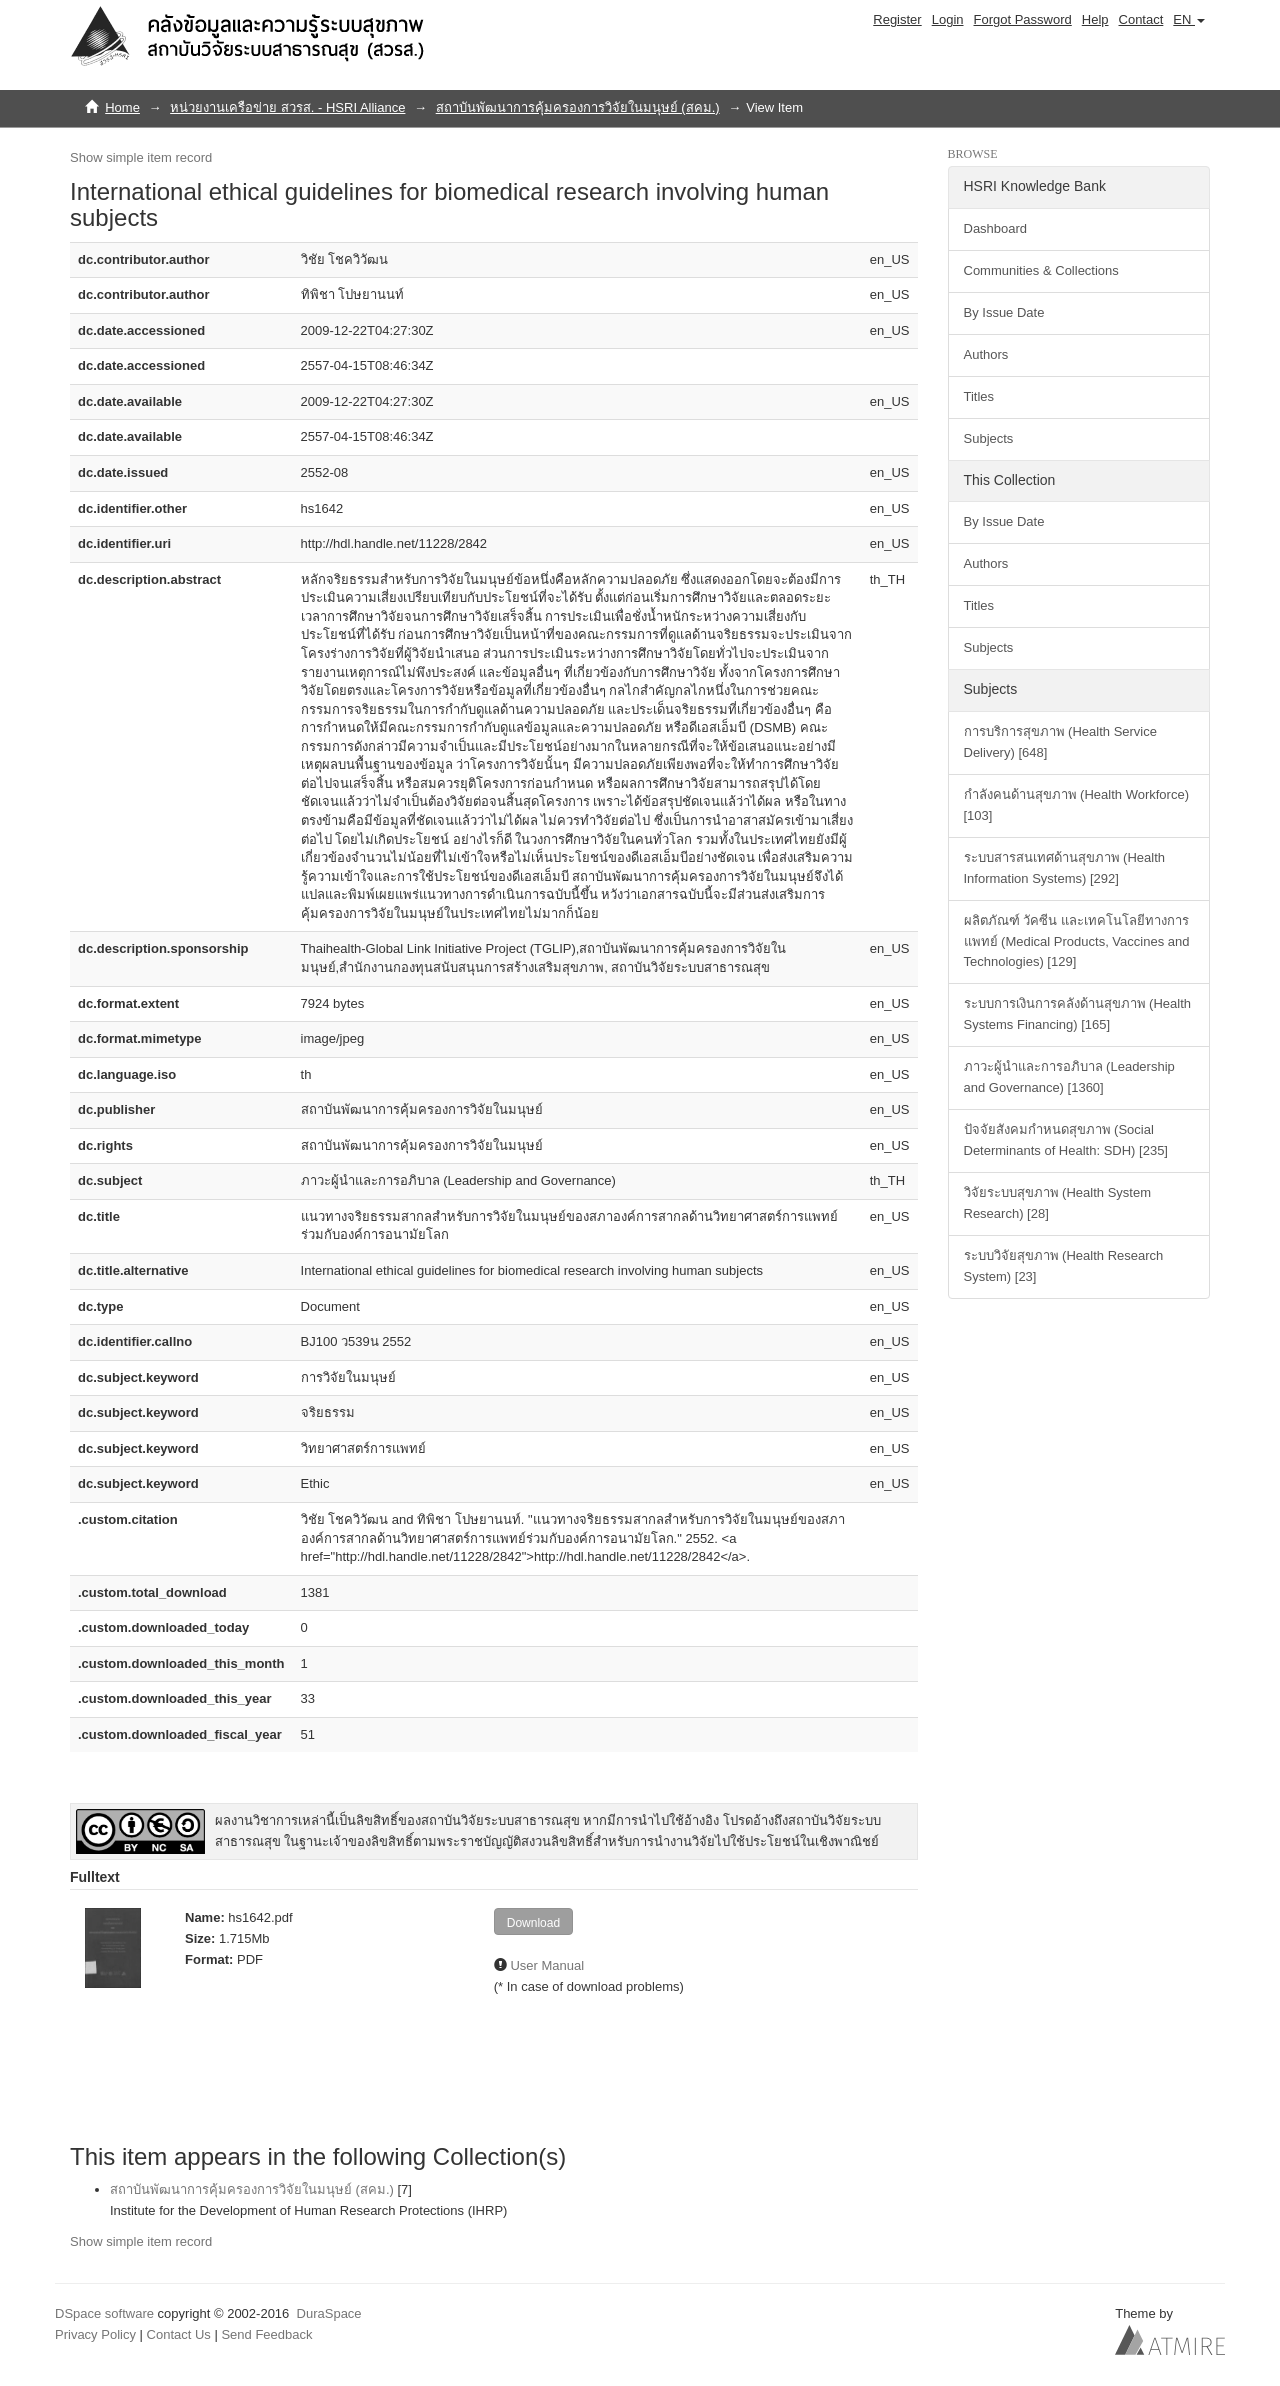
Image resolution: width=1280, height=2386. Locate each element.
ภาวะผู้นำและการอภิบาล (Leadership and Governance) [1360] (1069, 1077)
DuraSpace (329, 2313)
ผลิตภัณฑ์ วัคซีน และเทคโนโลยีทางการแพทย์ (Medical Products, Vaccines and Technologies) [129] (1077, 941)
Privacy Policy (95, 2334)
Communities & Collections (1041, 270)
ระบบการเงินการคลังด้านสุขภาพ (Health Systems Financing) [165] (1078, 1014)
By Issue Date (1004, 312)
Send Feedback (266, 2334)
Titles (979, 396)
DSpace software (104, 2313)
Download (533, 1923)
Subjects (989, 438)
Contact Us (179, 2334)
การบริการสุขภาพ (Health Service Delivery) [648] (1060, 742)
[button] (1189, 20)
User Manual (547, 1965)
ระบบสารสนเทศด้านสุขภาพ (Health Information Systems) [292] (1065, 868)
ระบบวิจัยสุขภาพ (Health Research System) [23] (1064, 1266)
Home (122, 107)
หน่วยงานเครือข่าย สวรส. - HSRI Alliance (287, 107)
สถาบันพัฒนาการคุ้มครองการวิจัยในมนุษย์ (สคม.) (578, 107)
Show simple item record (141, 157)
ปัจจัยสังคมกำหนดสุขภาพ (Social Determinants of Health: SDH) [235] (1066, 1140)
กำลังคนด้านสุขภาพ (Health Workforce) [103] (1076, 805)
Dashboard (996, 228)
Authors (986, 354)
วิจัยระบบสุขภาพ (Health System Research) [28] (1057, 1203)
